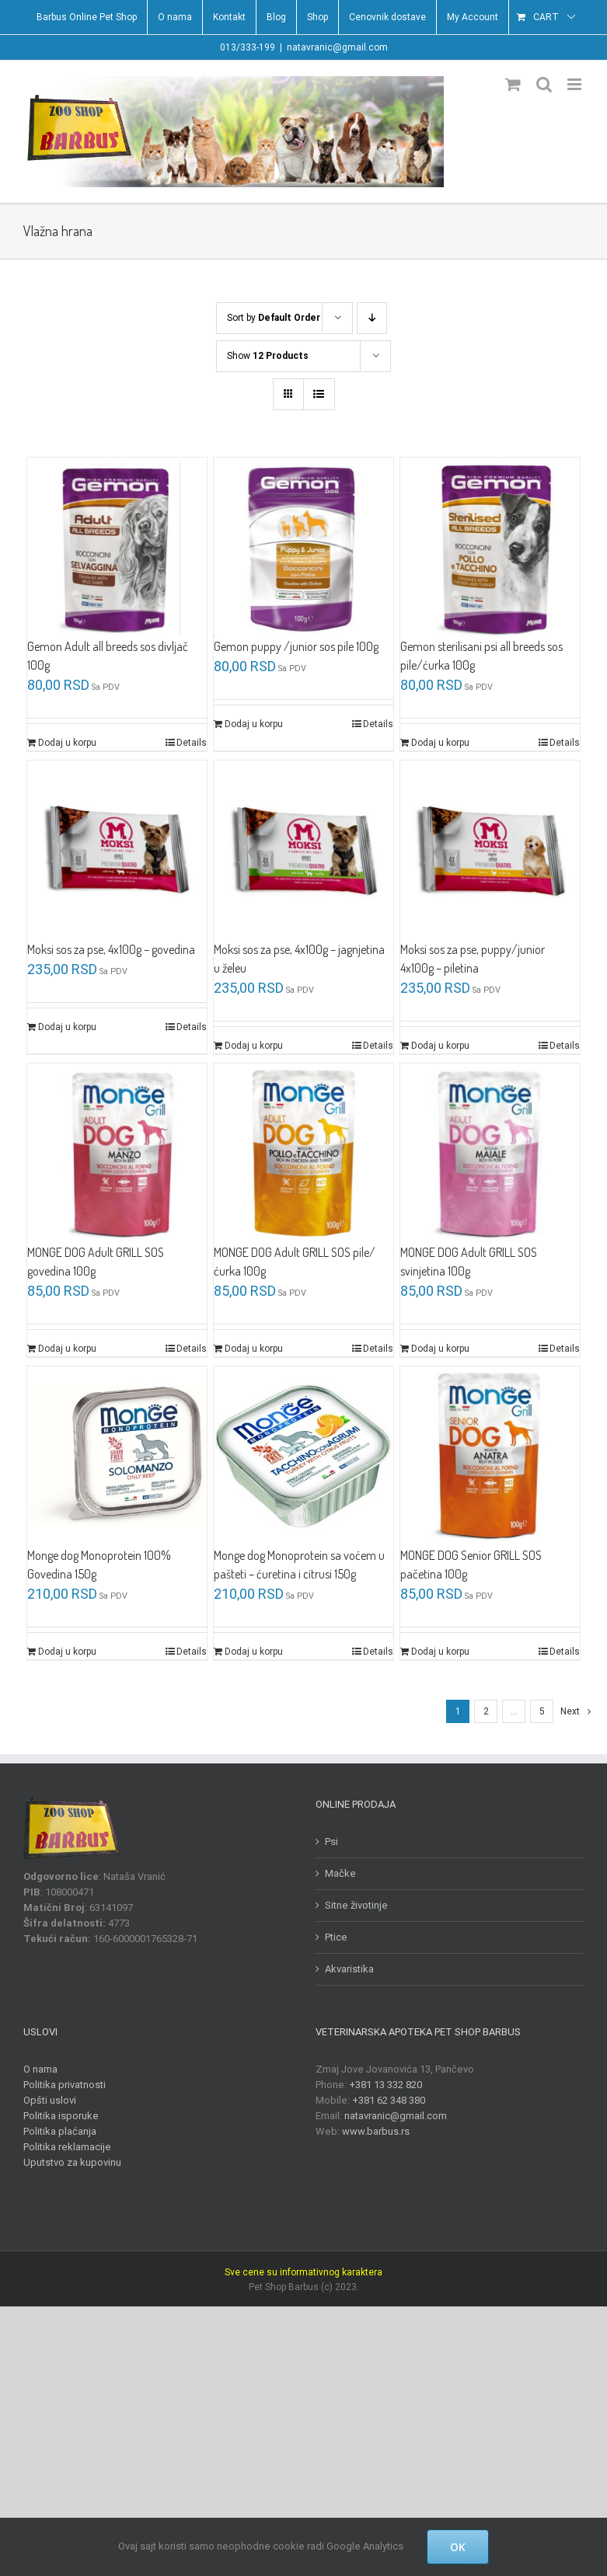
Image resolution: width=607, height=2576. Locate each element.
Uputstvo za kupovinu (72, 2162)
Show (268, 355)
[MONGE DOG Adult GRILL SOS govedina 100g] (117, 1153)
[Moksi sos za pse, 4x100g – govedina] (117, 850)
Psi (331, 1841)
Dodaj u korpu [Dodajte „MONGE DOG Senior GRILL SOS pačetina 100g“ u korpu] (440, 1651)
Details (191, 742)
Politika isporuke (61, 2116)
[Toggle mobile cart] (513, 84)
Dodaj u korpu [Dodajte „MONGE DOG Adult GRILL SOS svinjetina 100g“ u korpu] (440, 1348)
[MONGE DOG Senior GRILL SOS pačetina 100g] (490, 1456)
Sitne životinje (356, 1905)
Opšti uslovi (49, 2100)
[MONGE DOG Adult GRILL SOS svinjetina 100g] (490, 1153)
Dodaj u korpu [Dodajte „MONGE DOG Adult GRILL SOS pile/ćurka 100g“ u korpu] (254, 1348)
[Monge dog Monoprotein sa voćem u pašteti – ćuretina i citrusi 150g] (303, 1456)
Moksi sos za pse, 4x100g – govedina (111, 949)
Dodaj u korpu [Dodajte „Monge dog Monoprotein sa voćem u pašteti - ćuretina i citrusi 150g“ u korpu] (254, 1651)
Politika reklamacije (67, 2147)
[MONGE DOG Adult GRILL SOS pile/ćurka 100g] (303, 1153)
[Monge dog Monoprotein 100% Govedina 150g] (117, 1456)
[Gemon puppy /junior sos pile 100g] (303, 547)
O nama (40, 2069)
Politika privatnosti (64, 2084)
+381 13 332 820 (385, 2084)
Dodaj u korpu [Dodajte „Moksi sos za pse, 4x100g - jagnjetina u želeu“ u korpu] (254, 1045)
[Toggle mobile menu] (575, 84)
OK (458, 2546)
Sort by (273, 317)
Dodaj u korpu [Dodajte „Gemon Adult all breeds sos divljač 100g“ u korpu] (67, 742)
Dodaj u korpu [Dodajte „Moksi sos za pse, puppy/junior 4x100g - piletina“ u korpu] (440, 1045)
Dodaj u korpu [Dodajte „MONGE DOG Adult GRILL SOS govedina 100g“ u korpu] (67, 1348)
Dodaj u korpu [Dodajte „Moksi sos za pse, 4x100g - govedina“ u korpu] (67, 1027)
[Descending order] (372, 318)
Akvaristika (349, 1969)
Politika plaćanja (59, 2131)
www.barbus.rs (376, 2131)
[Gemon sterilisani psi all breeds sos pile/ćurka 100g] (490, 547)
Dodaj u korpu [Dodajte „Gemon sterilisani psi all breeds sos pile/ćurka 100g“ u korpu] (440, 742)
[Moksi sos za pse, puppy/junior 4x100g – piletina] (490, 850)
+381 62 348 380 (388, 2100)
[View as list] (319, 394)
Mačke (340, 1873)
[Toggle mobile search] (544, 84)
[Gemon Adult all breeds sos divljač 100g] (117, 547)
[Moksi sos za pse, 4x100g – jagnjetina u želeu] (303, 850)
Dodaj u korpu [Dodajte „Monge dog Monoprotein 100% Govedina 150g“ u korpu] (67, 1651)
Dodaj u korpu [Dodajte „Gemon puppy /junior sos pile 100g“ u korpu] (254, 724)
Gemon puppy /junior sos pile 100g (296, 646)
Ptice (336, 1937)
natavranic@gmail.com (337, 47)
